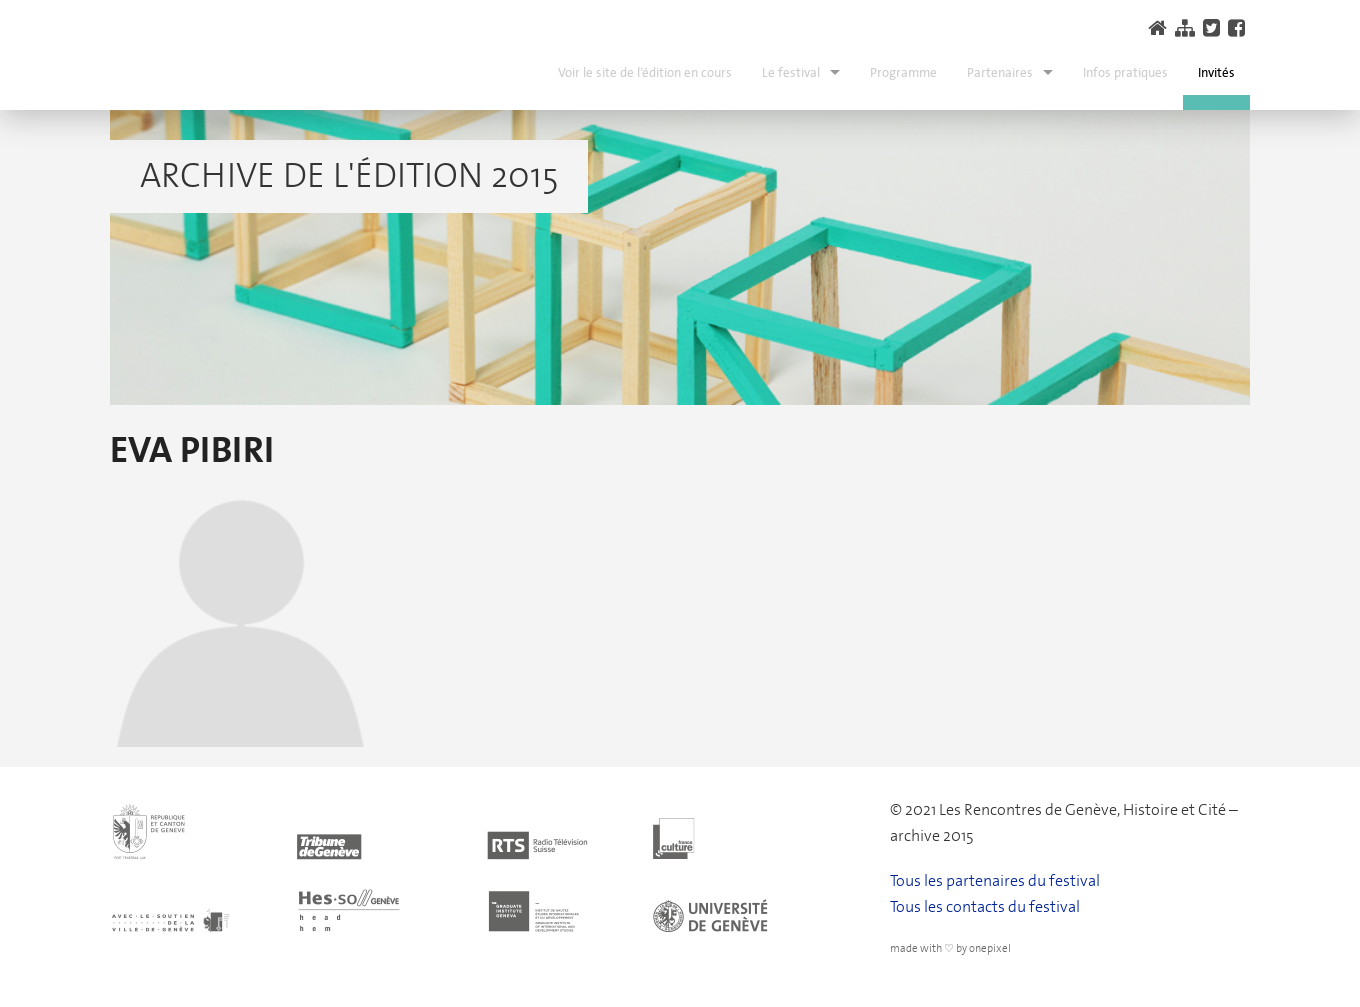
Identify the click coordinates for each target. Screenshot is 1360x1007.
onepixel (990, 948)
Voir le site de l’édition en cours (645, 72)
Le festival (791, 72)
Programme (903, 72)
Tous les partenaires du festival (995, 880)
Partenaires (1000, 72)
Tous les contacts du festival (985, 906)
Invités (1216, 72)
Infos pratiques (1125, 72)
